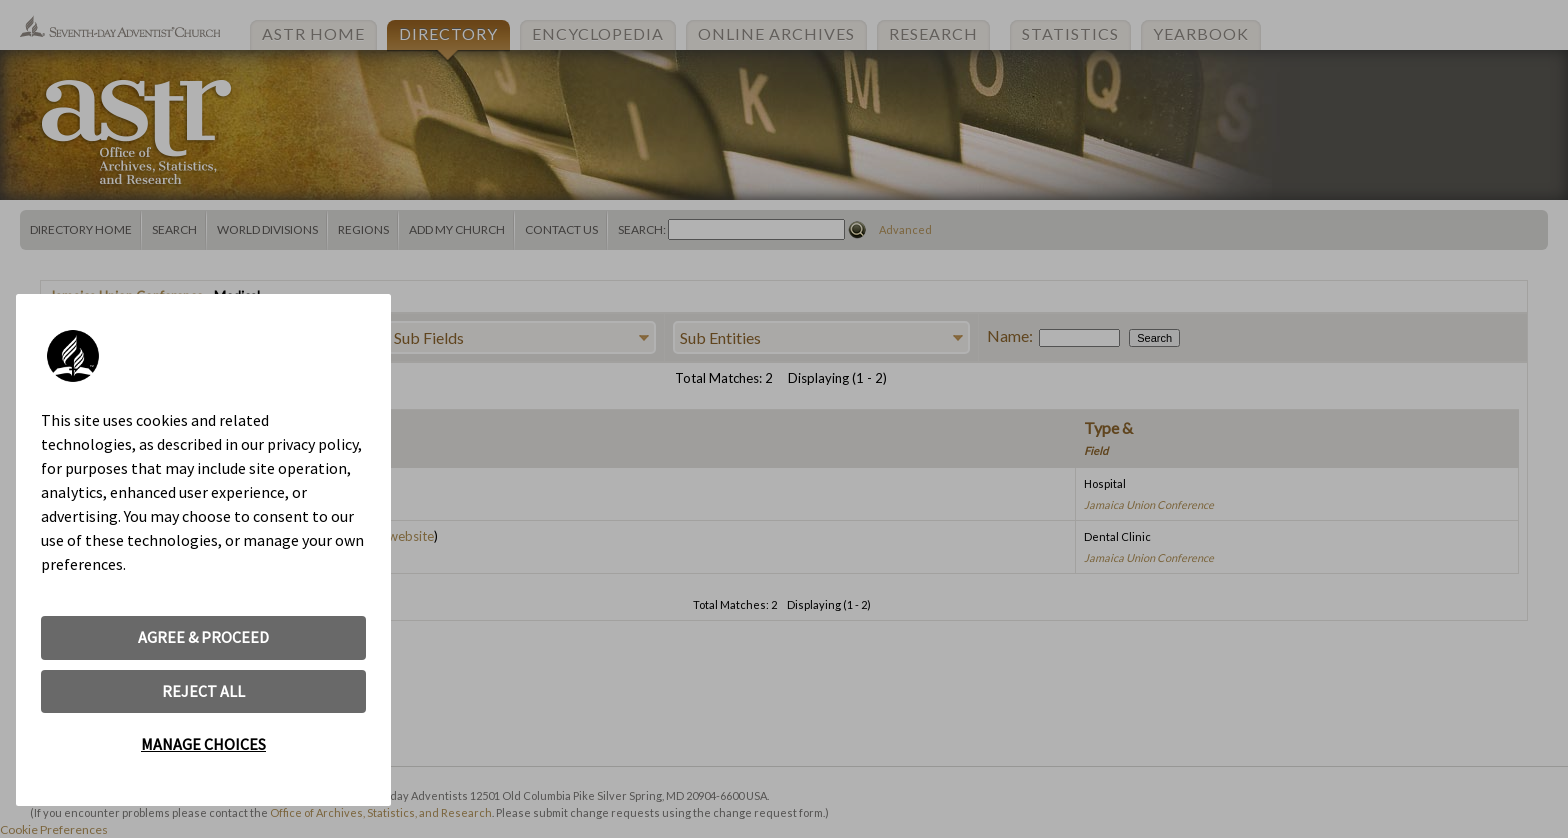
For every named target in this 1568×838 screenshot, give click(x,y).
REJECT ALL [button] (203, 691)
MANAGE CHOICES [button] (203, 744)
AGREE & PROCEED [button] (203, 637)
